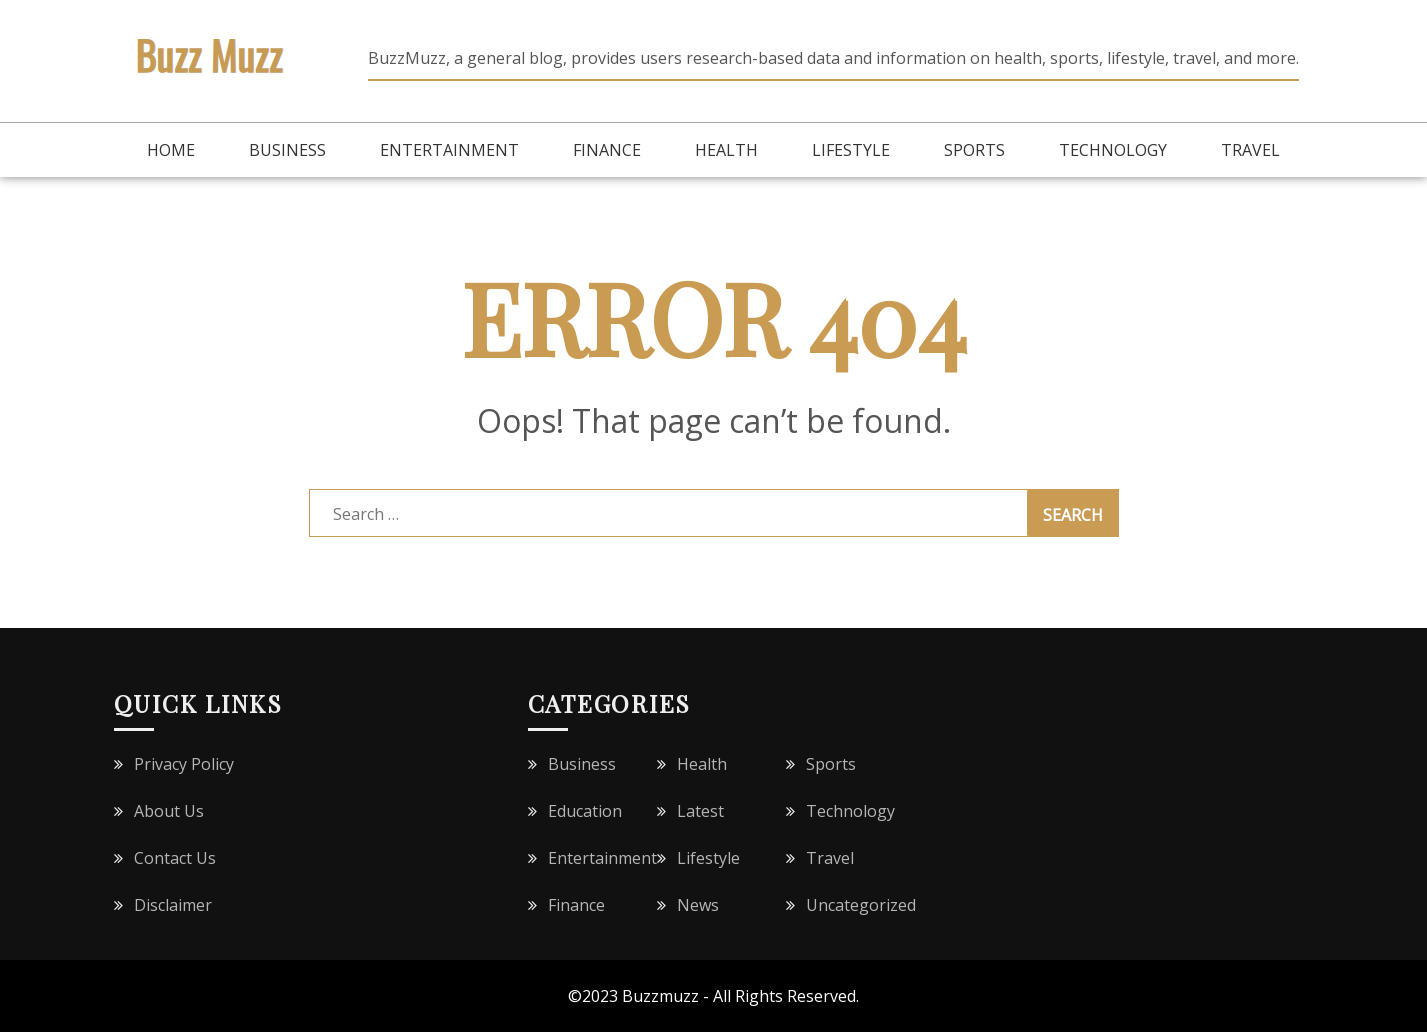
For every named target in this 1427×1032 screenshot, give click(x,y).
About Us (169, 811)
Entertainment (449, 150)
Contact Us (175, 858)
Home (171, 150)
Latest (700, 811)
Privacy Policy (184, 764)
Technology (1113, 150)
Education (585, 811)
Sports (974, 150)
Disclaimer (173, 905)
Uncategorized (861, 905)
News (698, 905)
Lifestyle (851, 150)
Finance (607, 150)
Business (287, 150)
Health (726, 150)
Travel (1250, 150)
